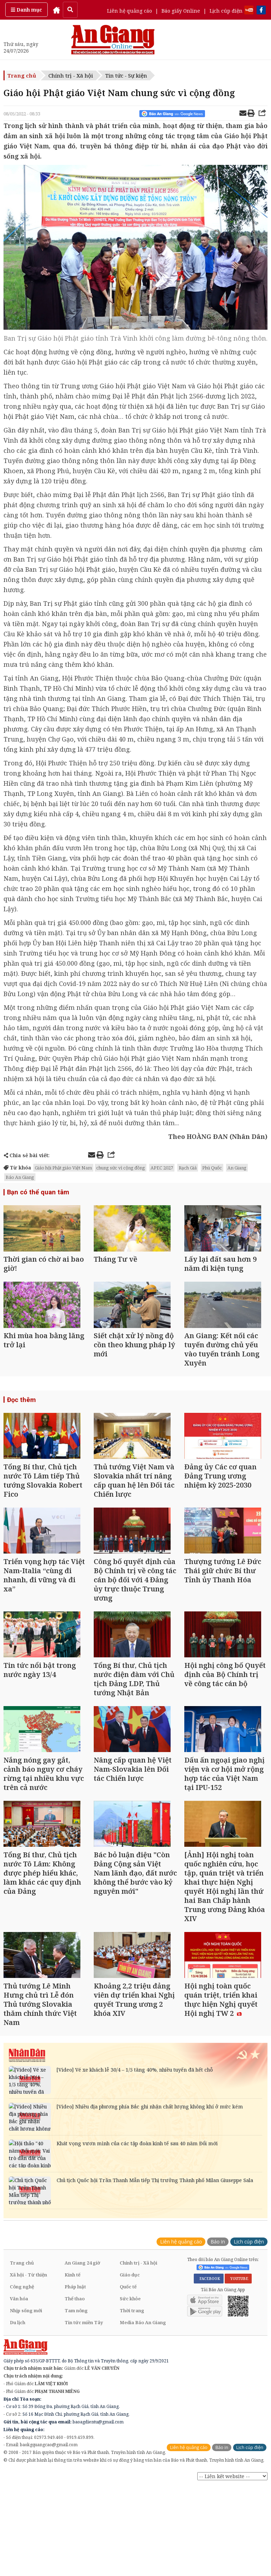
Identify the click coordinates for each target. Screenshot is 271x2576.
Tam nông (76, 2342)
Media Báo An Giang (143, 2353)
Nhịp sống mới (26, 2342)
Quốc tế (128, 2318)
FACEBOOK (208, 2310)
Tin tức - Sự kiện (126, 75)
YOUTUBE (238, 2310)
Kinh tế (72, 2306)
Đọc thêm (21, 1407)
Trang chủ (21, 75)
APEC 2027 (162, 1168)
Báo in (218, 2272)
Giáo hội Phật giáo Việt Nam (63, 1168)
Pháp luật (75, 2318)
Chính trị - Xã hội (70, 75)
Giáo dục (130, 2306)
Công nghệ (22, 2318)
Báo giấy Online (180, 10)
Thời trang (132, 2342)
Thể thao (75, 2330)
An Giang (236, 1168)
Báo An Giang (20, 1177)
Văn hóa (19, 2330)
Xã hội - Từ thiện (28, 2306)
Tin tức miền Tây (84, 2353)
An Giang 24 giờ (82, 2294)
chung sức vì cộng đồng (120, 1168)
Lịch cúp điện (226, 10)
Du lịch (17, 2353)
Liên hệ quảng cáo (129, 10)
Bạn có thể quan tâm (36, 1192)
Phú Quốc (212, 1168)
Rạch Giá (188, 1168)
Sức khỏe (130, 2330)
